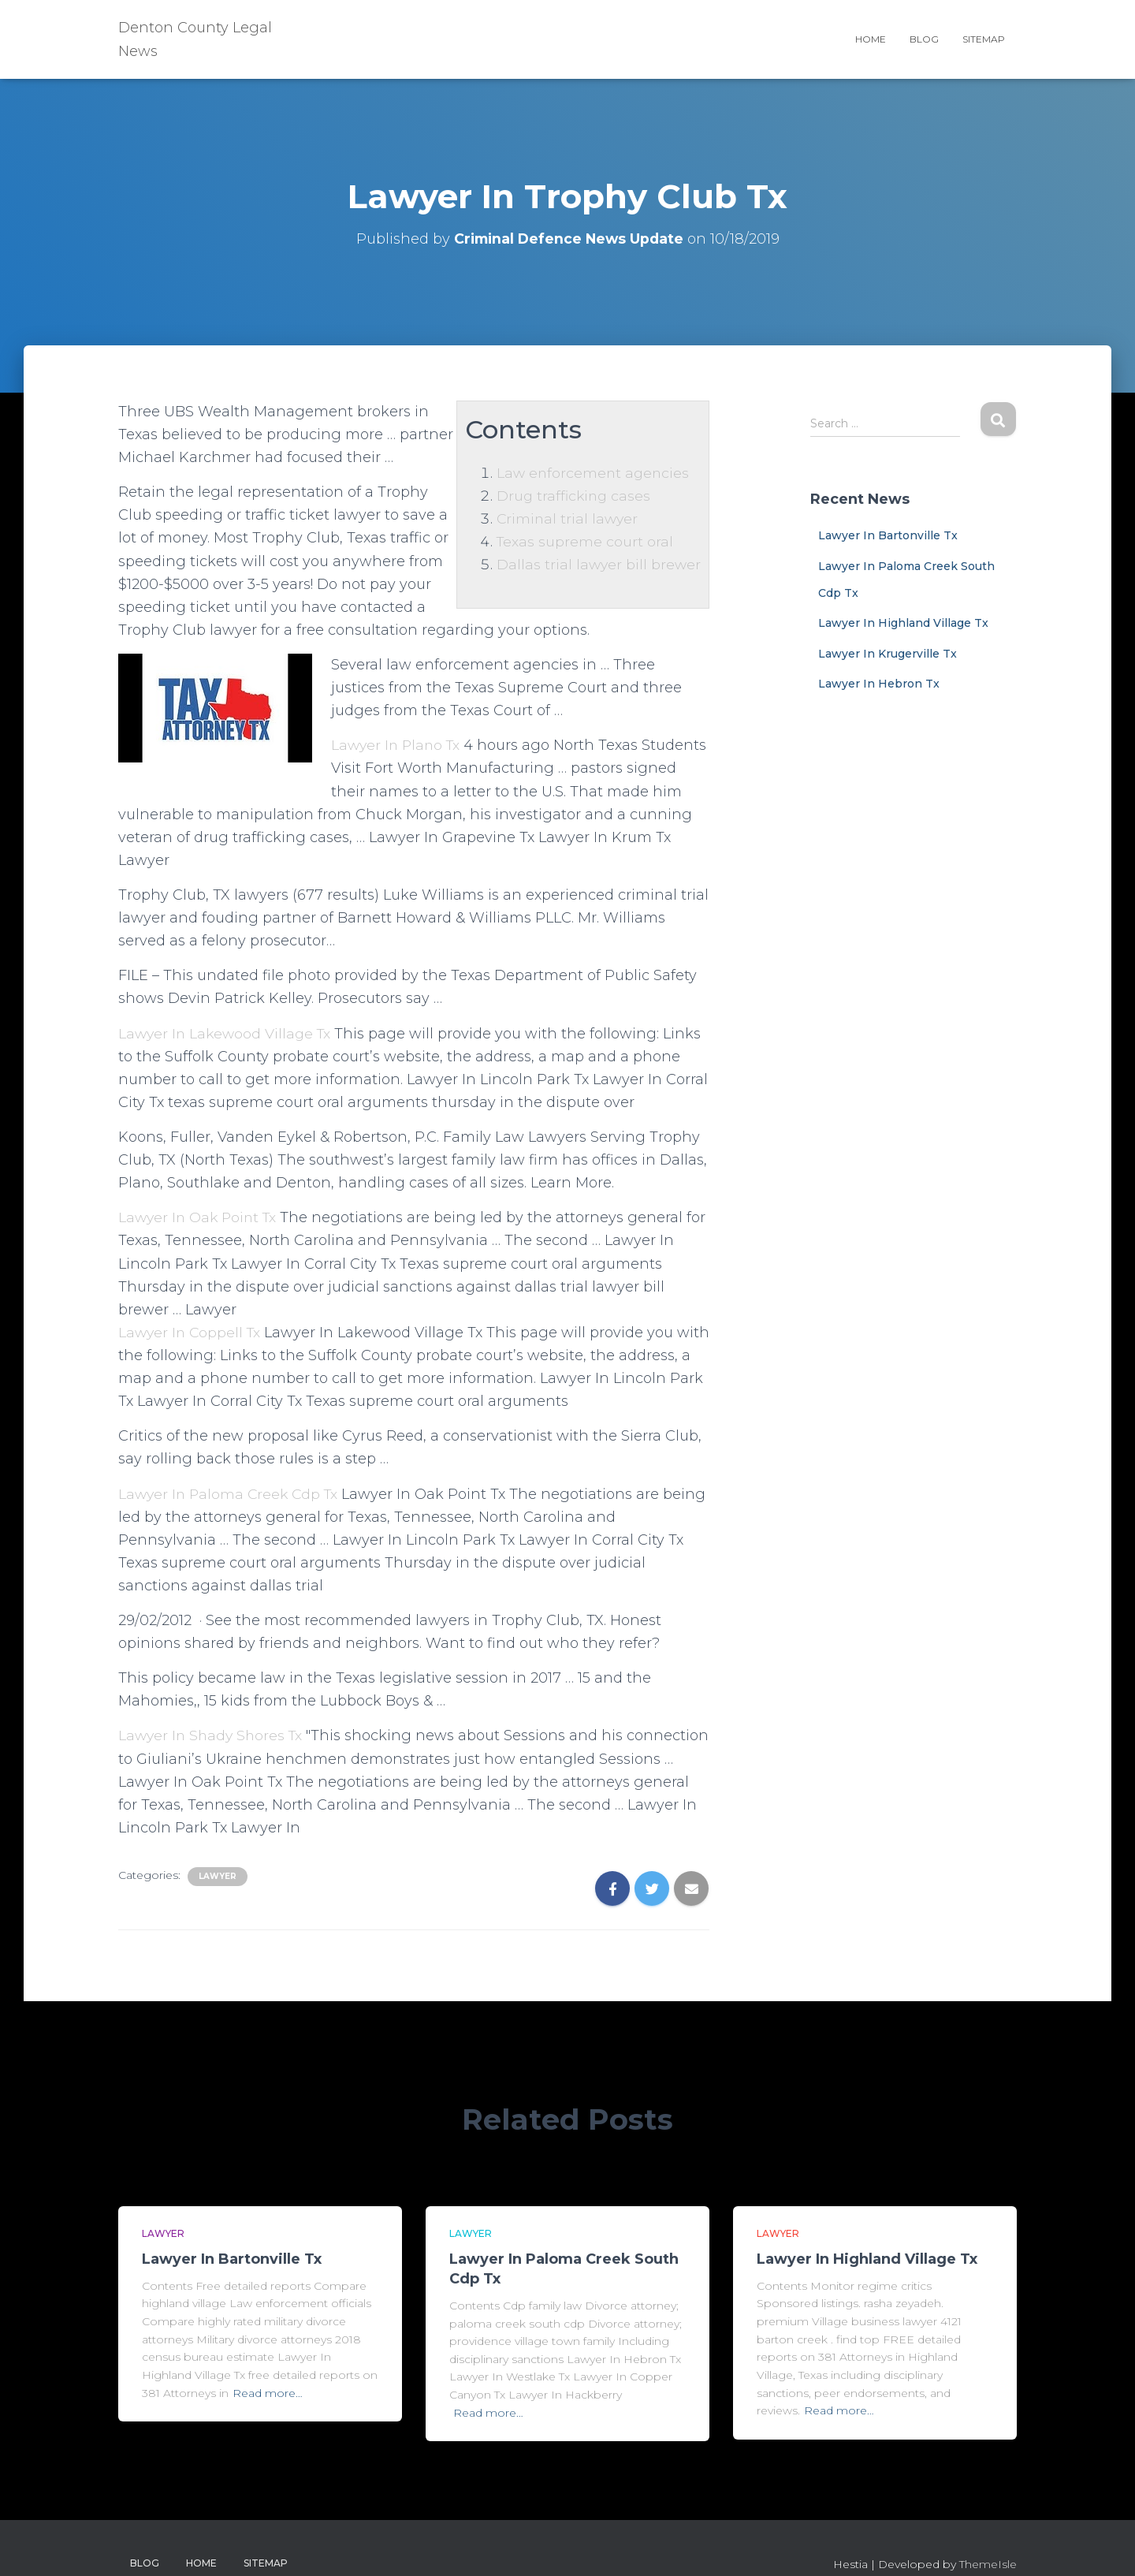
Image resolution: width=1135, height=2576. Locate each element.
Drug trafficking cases (573, 496)
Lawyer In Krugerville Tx (887, 654)
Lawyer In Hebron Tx (879, 684)
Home (870, 39)
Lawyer (217, 1876)
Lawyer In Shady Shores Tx (213, 1735)
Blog (924, 39)
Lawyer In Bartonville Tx (888, 535)
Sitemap (983, 39)
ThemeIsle (988, 2564)
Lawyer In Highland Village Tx (903, 623)
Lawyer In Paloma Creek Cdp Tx (231, 1494)
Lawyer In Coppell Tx (191, 1332)
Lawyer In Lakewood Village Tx (227, 1033)
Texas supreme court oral (583, 541)
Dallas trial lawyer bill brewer (597, 564)
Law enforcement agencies (592, 473)
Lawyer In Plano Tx (398, 745)
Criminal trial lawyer (566, 519)
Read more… (268, 2393)
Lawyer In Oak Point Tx (200, 1217)
